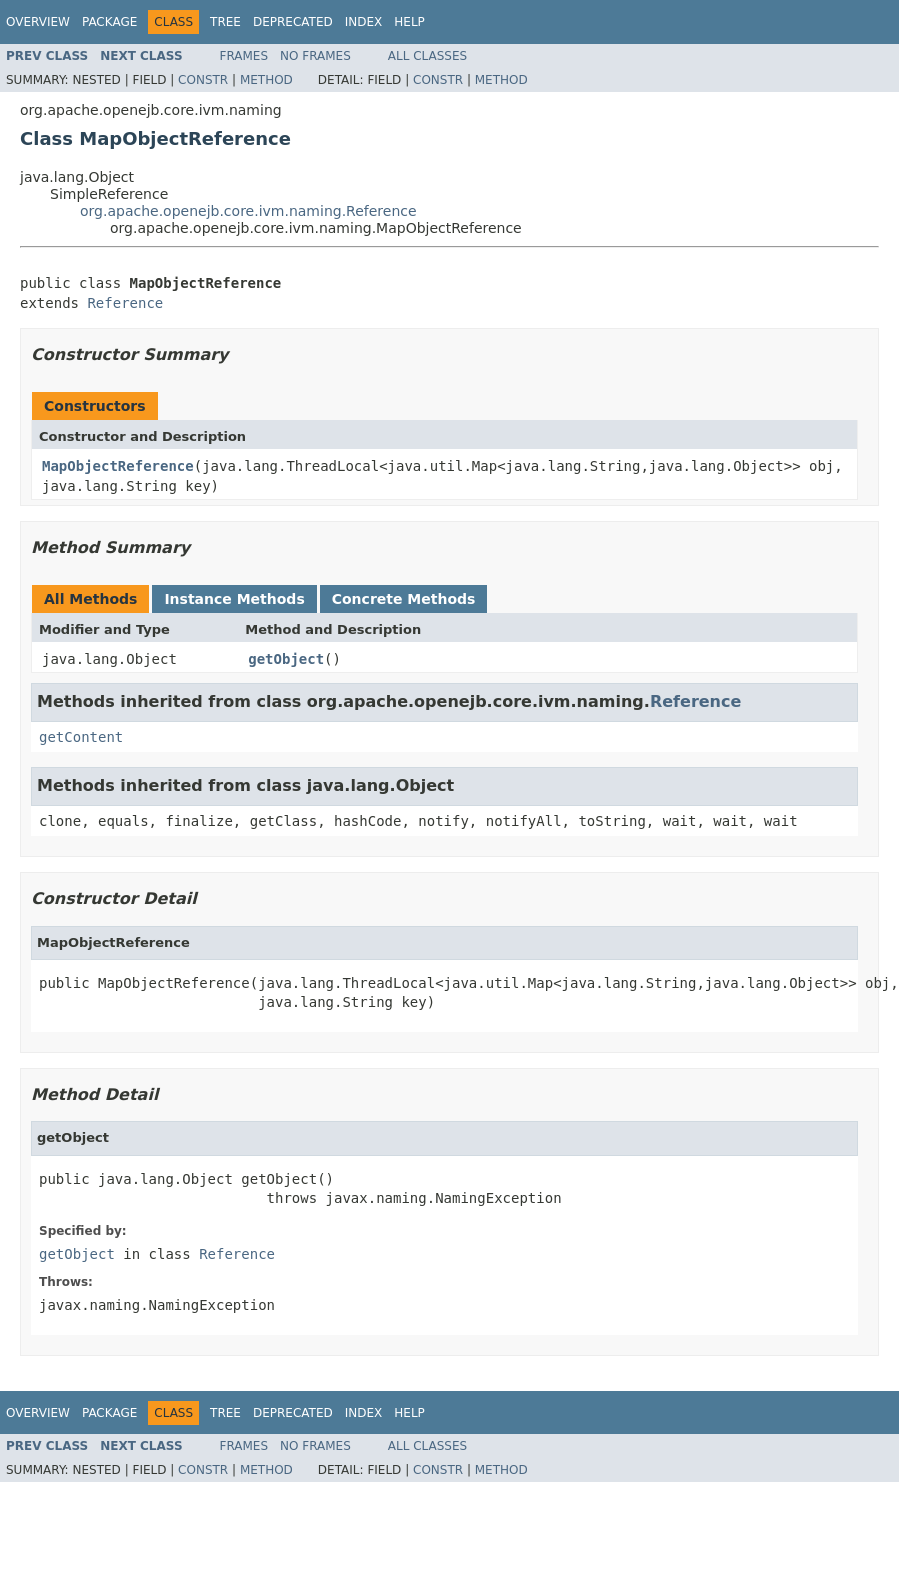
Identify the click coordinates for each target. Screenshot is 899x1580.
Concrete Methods (404, 599)
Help (409, 22)
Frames (244, 56)
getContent (81, 737)
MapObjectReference (118, 466)
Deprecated (293, 22)
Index (364, 22)
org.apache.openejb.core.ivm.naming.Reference (248, 211)
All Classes (427, 56)
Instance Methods (234, 599)
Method (266, 80)
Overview (38, 22)
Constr (203, 80)
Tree (225, 22)
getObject (286, 659)
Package (109, 22)
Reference (125, 303)
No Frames (315, 56)
